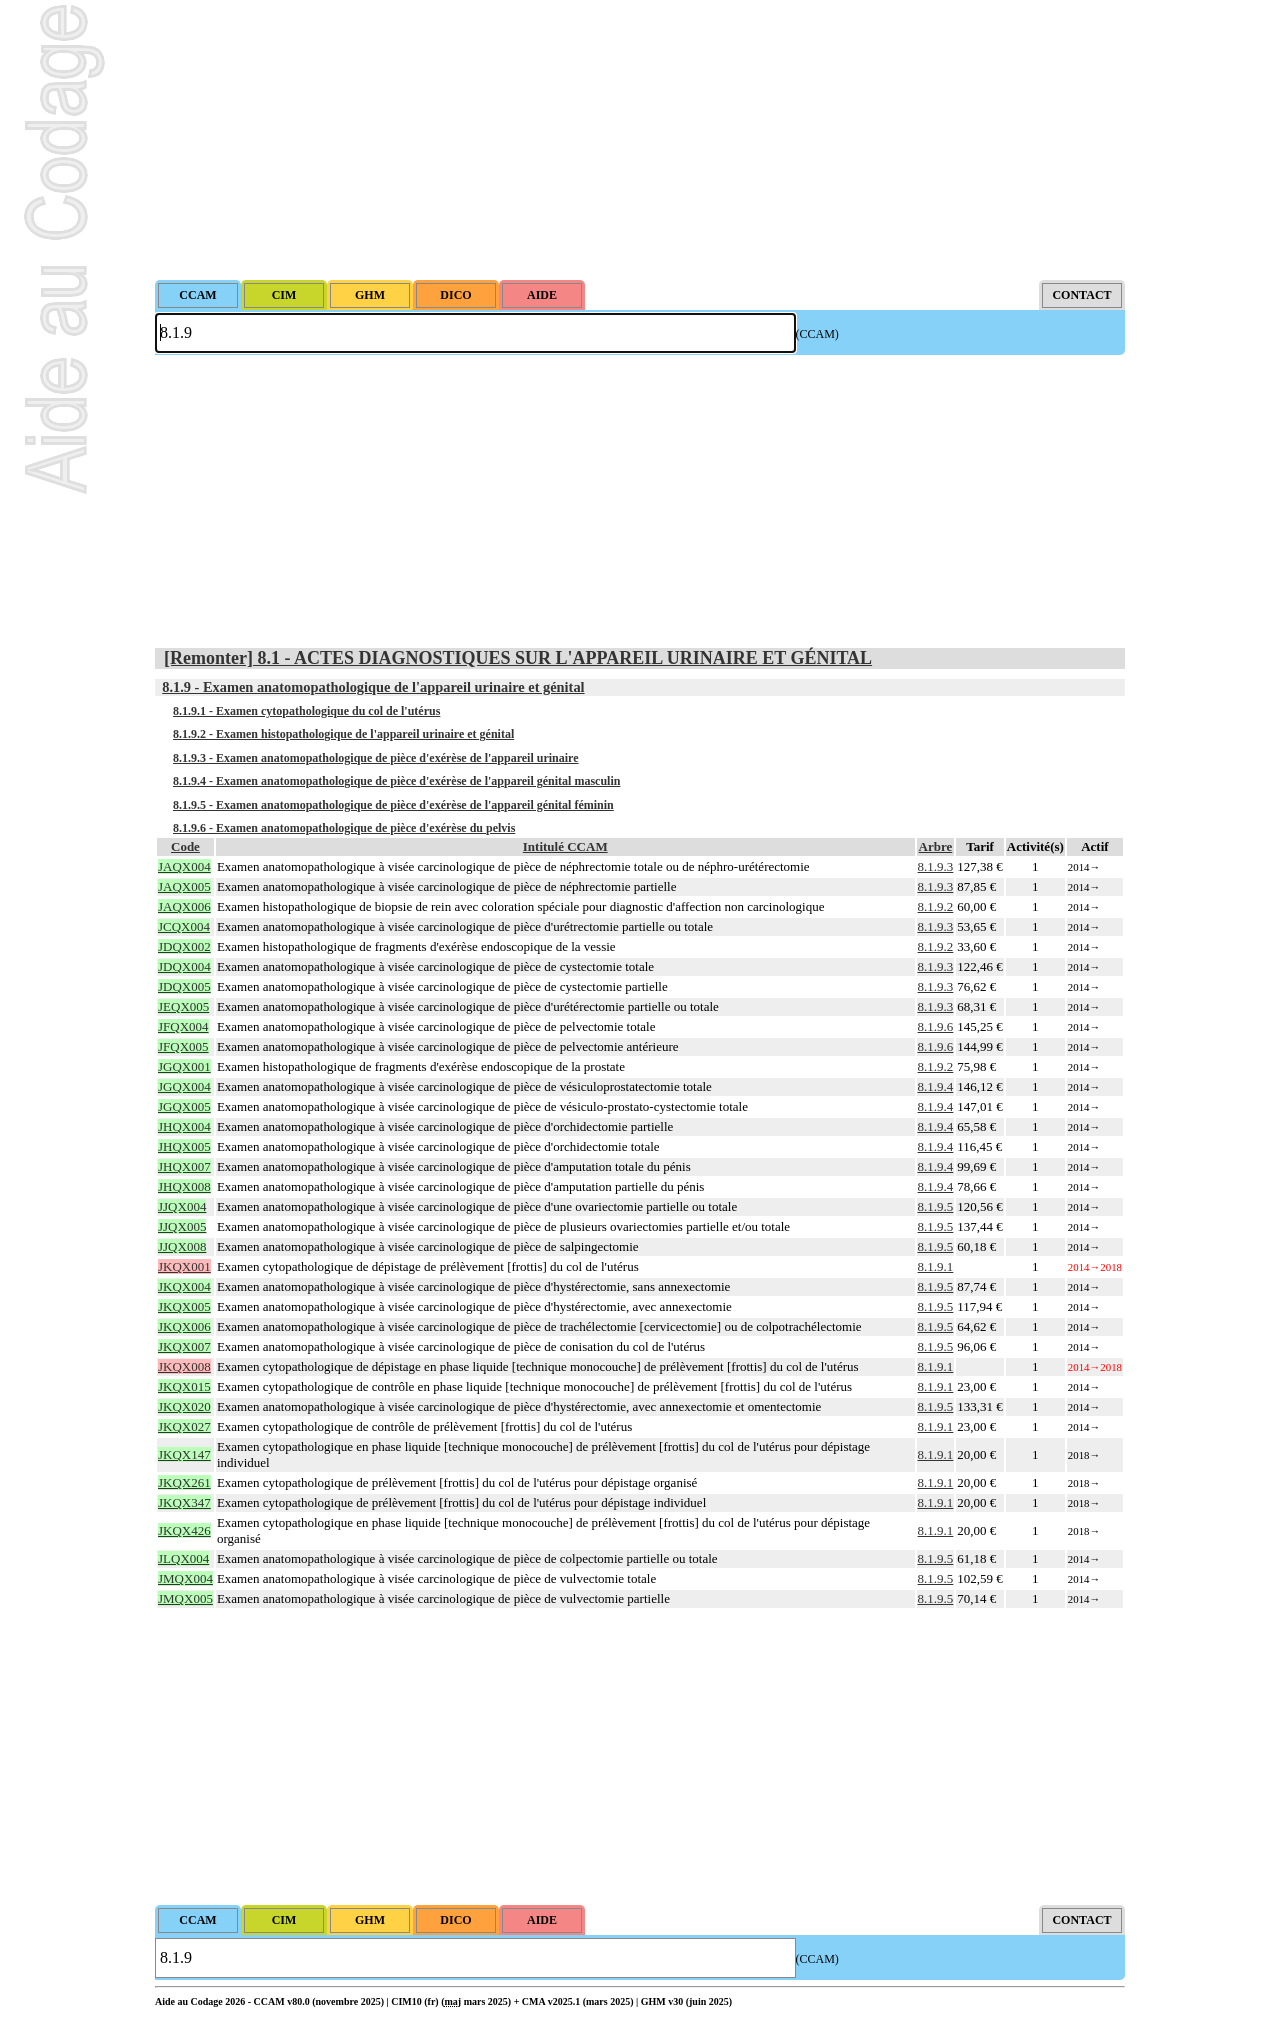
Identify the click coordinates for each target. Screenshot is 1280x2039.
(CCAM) (817, 334)
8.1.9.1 (936, 1266)
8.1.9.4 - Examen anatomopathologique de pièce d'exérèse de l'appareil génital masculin (396, 781)
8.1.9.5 (936, 1206)
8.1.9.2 (936, 906)
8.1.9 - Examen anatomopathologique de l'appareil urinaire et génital (373, 687)
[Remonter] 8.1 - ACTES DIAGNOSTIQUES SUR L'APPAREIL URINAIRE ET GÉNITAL (518, 658)
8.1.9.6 (936, 1026)
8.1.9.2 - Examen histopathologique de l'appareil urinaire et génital (343, 734)
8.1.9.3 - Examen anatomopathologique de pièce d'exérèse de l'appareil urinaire (376, 758)
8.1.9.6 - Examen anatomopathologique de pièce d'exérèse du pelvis (344, 828)
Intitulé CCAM (565, 846)
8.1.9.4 (936, 1086)
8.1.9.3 (936, 866)
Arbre (936, 846)
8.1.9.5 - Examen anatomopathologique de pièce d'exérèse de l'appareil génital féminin (393, 805)
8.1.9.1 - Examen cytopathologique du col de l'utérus (306, 711)
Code (185, 846)
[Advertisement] (640, 140)
